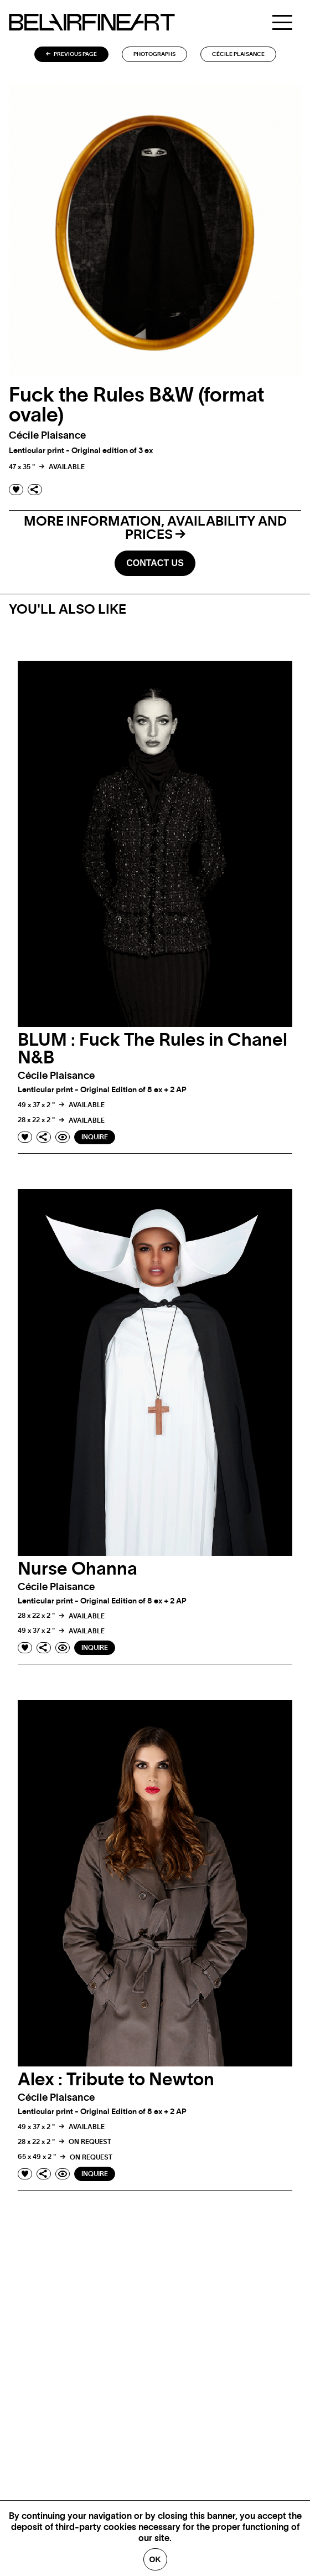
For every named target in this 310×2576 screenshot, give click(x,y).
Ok (155, 2559)
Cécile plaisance (238, 54)
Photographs (154, 54)
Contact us (155, 563)
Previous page (71, 54)
